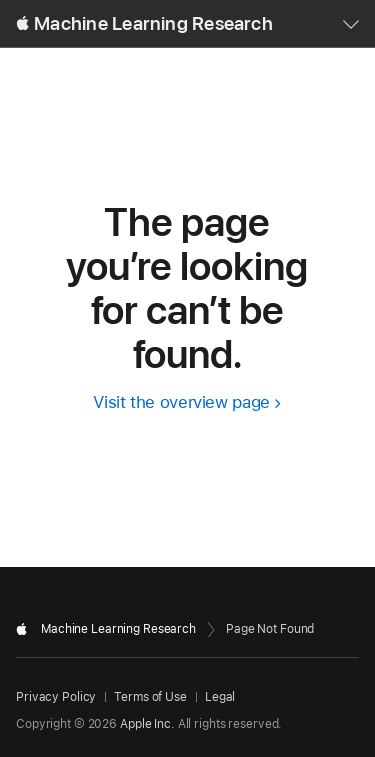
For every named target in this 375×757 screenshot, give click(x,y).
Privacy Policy (56, 697)
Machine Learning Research (153, 23)
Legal (220, 697)
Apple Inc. (147, 724)
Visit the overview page (181, 402)
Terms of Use (150, 697)
